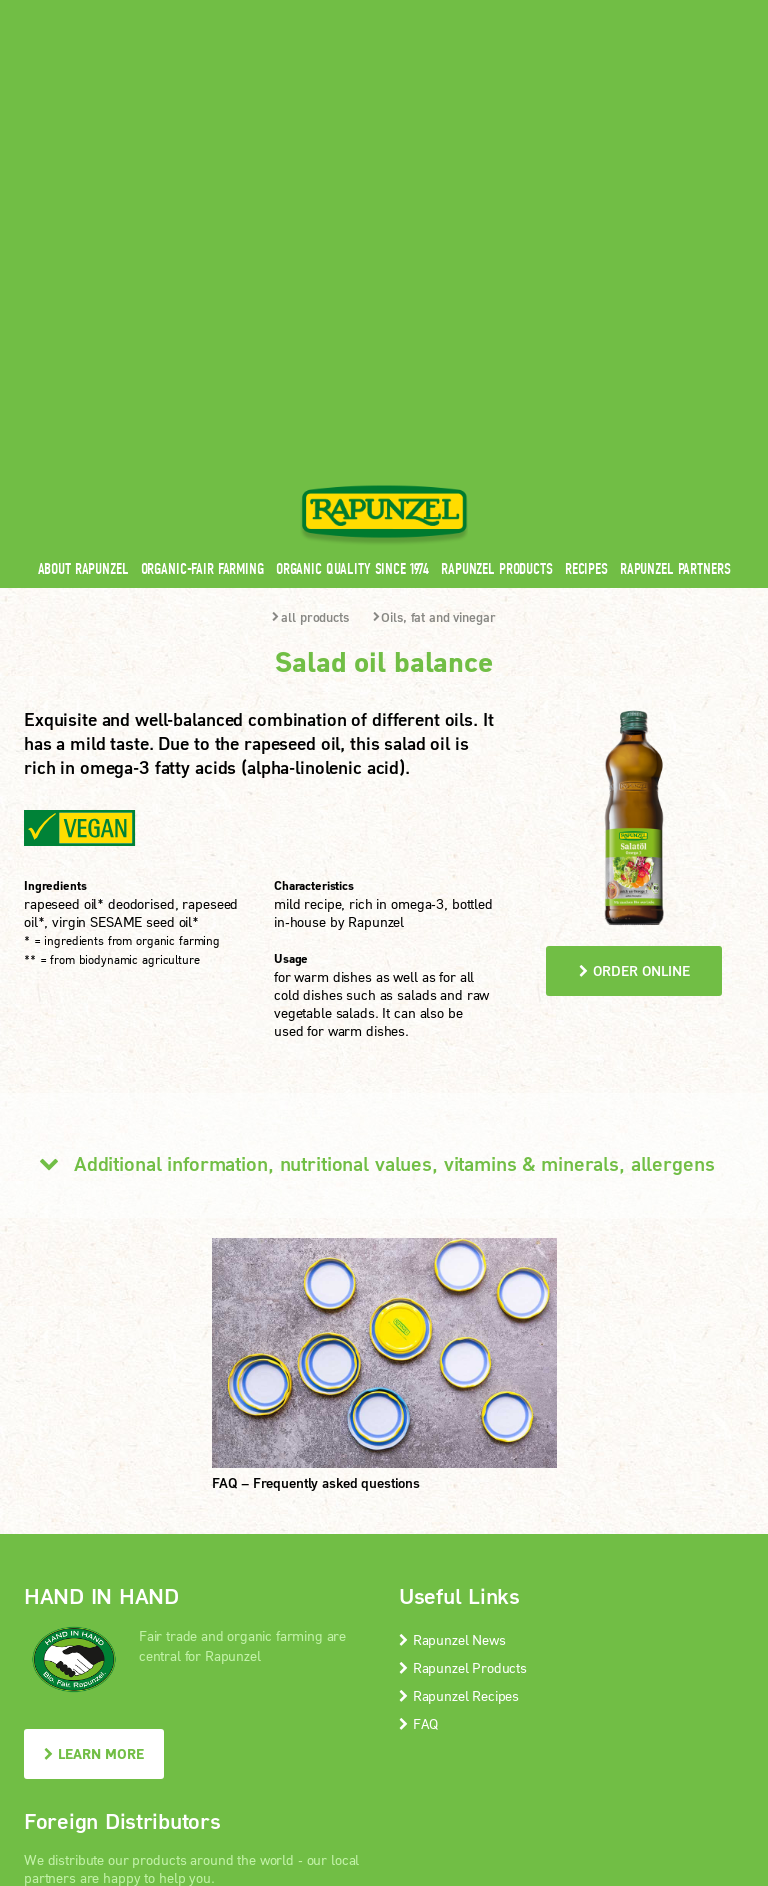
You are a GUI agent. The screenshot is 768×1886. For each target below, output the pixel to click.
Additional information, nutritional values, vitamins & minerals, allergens (369, 843)
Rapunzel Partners (675, 248)
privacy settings (530, 1725)
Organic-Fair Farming (202, 248)
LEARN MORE (94, 1433)
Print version (640, 1725)
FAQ (418, 1403)
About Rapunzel (83, 248)
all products (310, 297)
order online (634, 650)
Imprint (307, 1725)
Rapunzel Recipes (459, 1375)
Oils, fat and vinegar (434, 297)
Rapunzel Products (497, 248)
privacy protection (405, 1725)
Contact (575, 12)
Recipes (586, 248)
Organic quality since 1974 (352, 248)
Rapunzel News (452, 1319)
